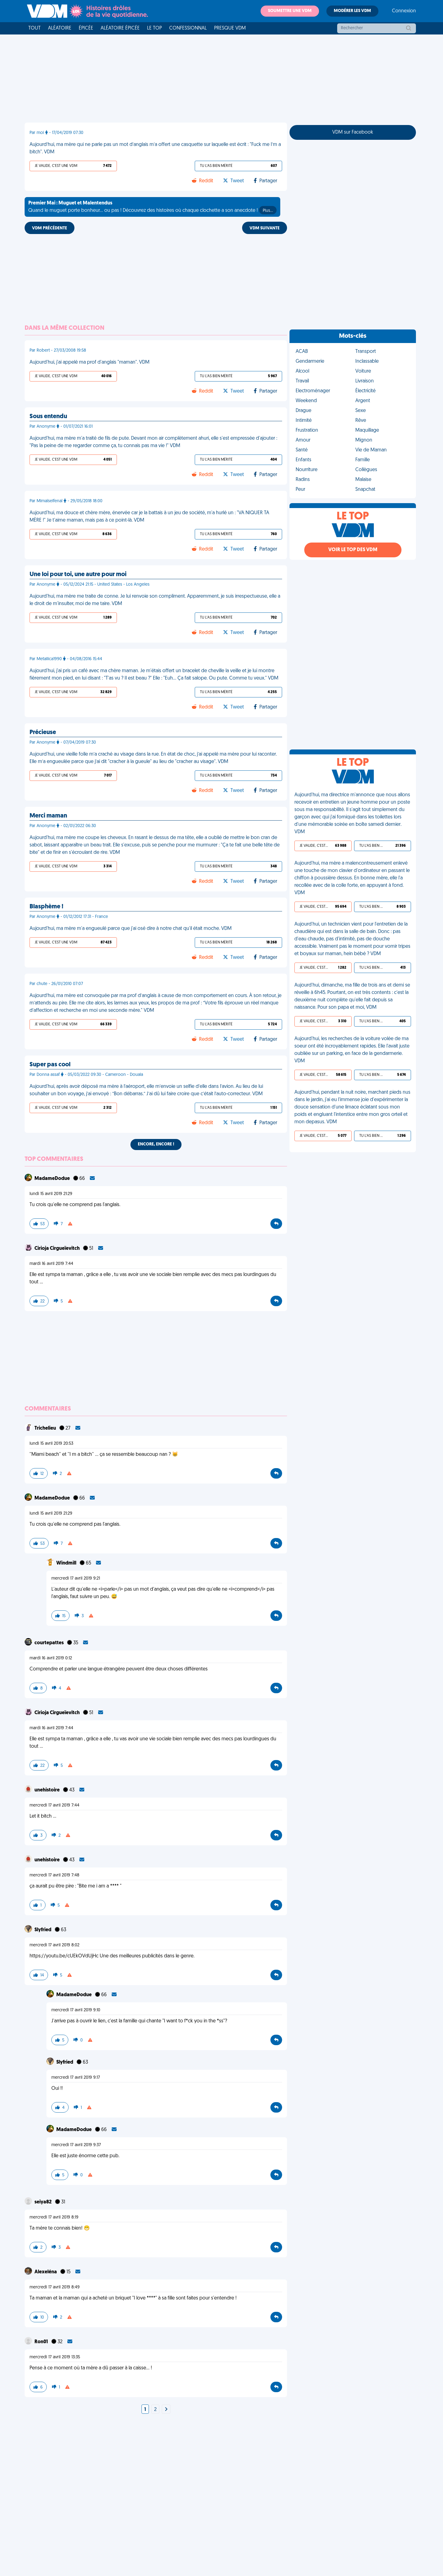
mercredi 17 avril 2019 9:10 (75, 2010)
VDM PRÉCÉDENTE (49, 228)
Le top (154, 28)
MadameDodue (52, 1178)
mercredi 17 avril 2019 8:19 (54, 2217)
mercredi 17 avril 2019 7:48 (54, 1875)
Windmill (66, 1563)
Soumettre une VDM (290, 11)
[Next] (166, 2409)
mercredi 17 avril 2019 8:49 (55, 2287)
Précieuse (43, 732)
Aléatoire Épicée (120, 28)
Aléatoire (59, 28)
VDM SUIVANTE (264, 228)
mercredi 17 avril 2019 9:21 (75, 1578)
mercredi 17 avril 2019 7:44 (54, 1805)
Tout (34, 28)
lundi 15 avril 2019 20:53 (51, 1443)
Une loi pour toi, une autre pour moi (78, 574)
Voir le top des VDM (352, 549)
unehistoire (47, 1790)
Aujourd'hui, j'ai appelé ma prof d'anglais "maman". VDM (90, 362)
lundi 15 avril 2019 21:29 (51, 1194)
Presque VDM (230, 28)
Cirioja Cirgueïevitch (57, 1248)
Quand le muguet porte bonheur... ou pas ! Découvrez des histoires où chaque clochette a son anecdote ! (152, 207)
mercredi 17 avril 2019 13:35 (55, 2357)
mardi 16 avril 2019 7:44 (51, 1264)
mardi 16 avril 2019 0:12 (51, 1658)
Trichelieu (45, 1428)
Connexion (404, 11)
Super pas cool (50, 1065)
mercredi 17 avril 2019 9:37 (76, 2145)
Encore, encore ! (156, 1144)
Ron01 (41, 2342)
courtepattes (49, 1643)
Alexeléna (46, 2272)
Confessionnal (188, 28)
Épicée (86, 28)
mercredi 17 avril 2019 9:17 (75, 2077)
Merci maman (48, 816)
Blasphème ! (46, 907)
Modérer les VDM (352, 11)
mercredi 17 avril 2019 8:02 (54, 1945)
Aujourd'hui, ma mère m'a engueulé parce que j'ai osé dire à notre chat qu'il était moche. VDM (131, 928)
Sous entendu (48, 417)
